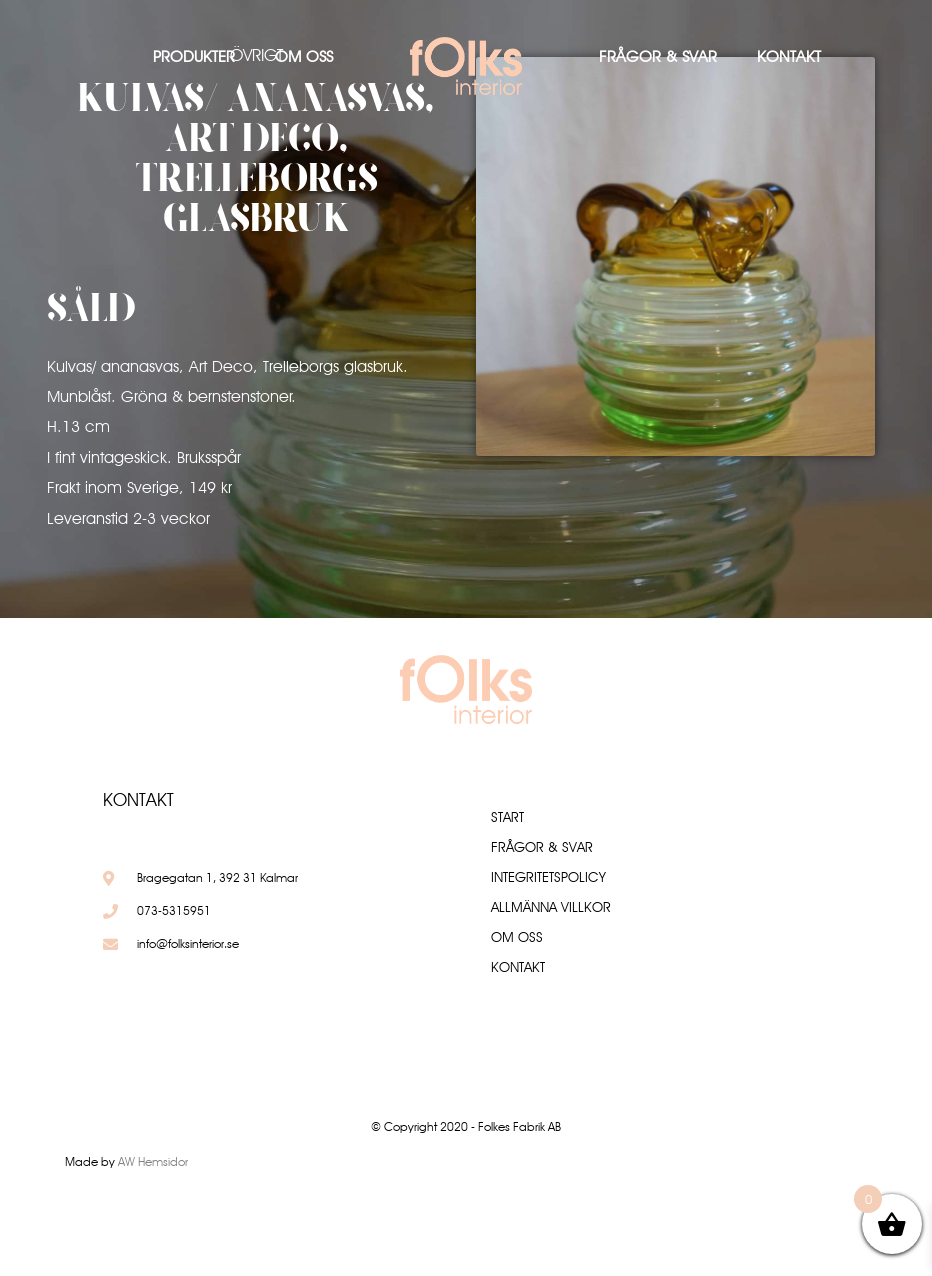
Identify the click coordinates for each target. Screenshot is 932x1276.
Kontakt (789, 56)
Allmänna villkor (551, 907)
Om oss (304, 56)
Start (507, 817)
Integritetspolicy (548, 877)
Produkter (194, 56)
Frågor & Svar (658, 56)
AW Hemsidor (153, 1161)
